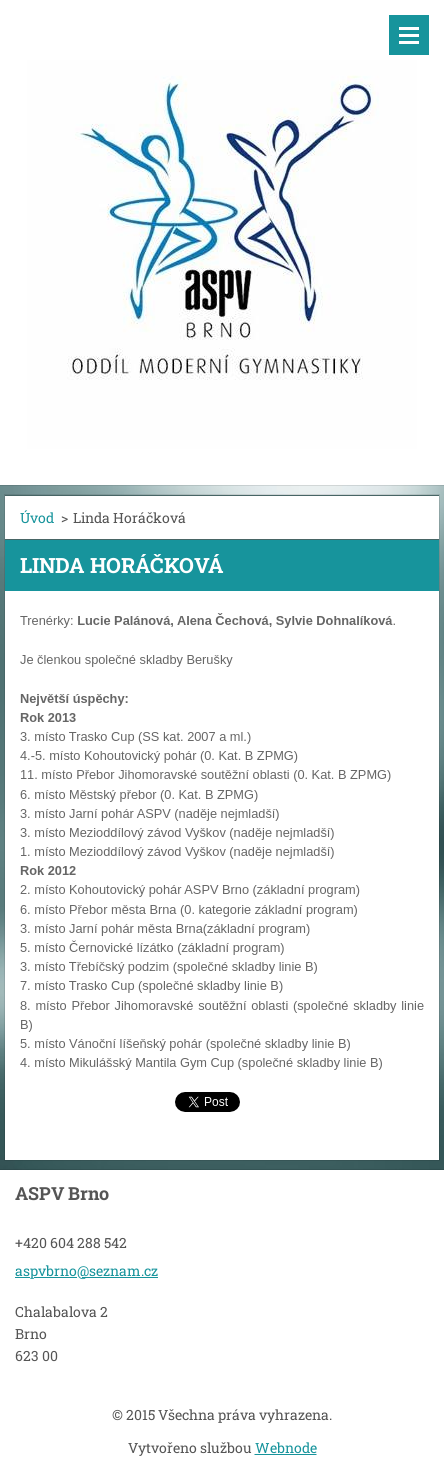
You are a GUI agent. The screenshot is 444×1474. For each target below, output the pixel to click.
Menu (409, 35)
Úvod (37, 517)
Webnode (286, 1447)
